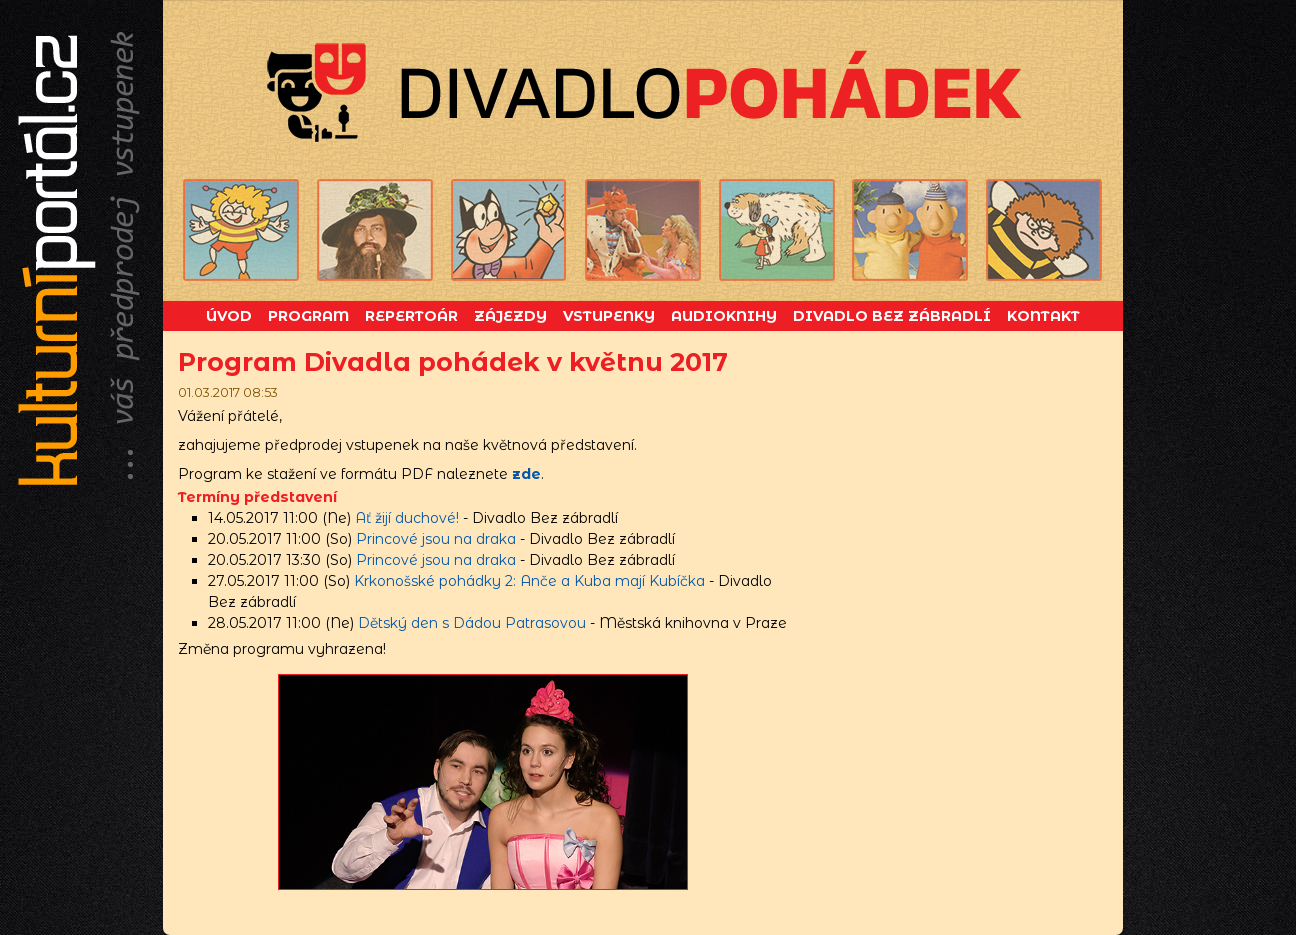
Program (308, 316)
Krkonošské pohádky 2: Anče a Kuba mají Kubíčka (529, 581)
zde (526, 474)
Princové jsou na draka (436, 539)
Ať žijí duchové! (407, 518)
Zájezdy (510, 316)
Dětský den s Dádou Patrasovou (472, 623)
